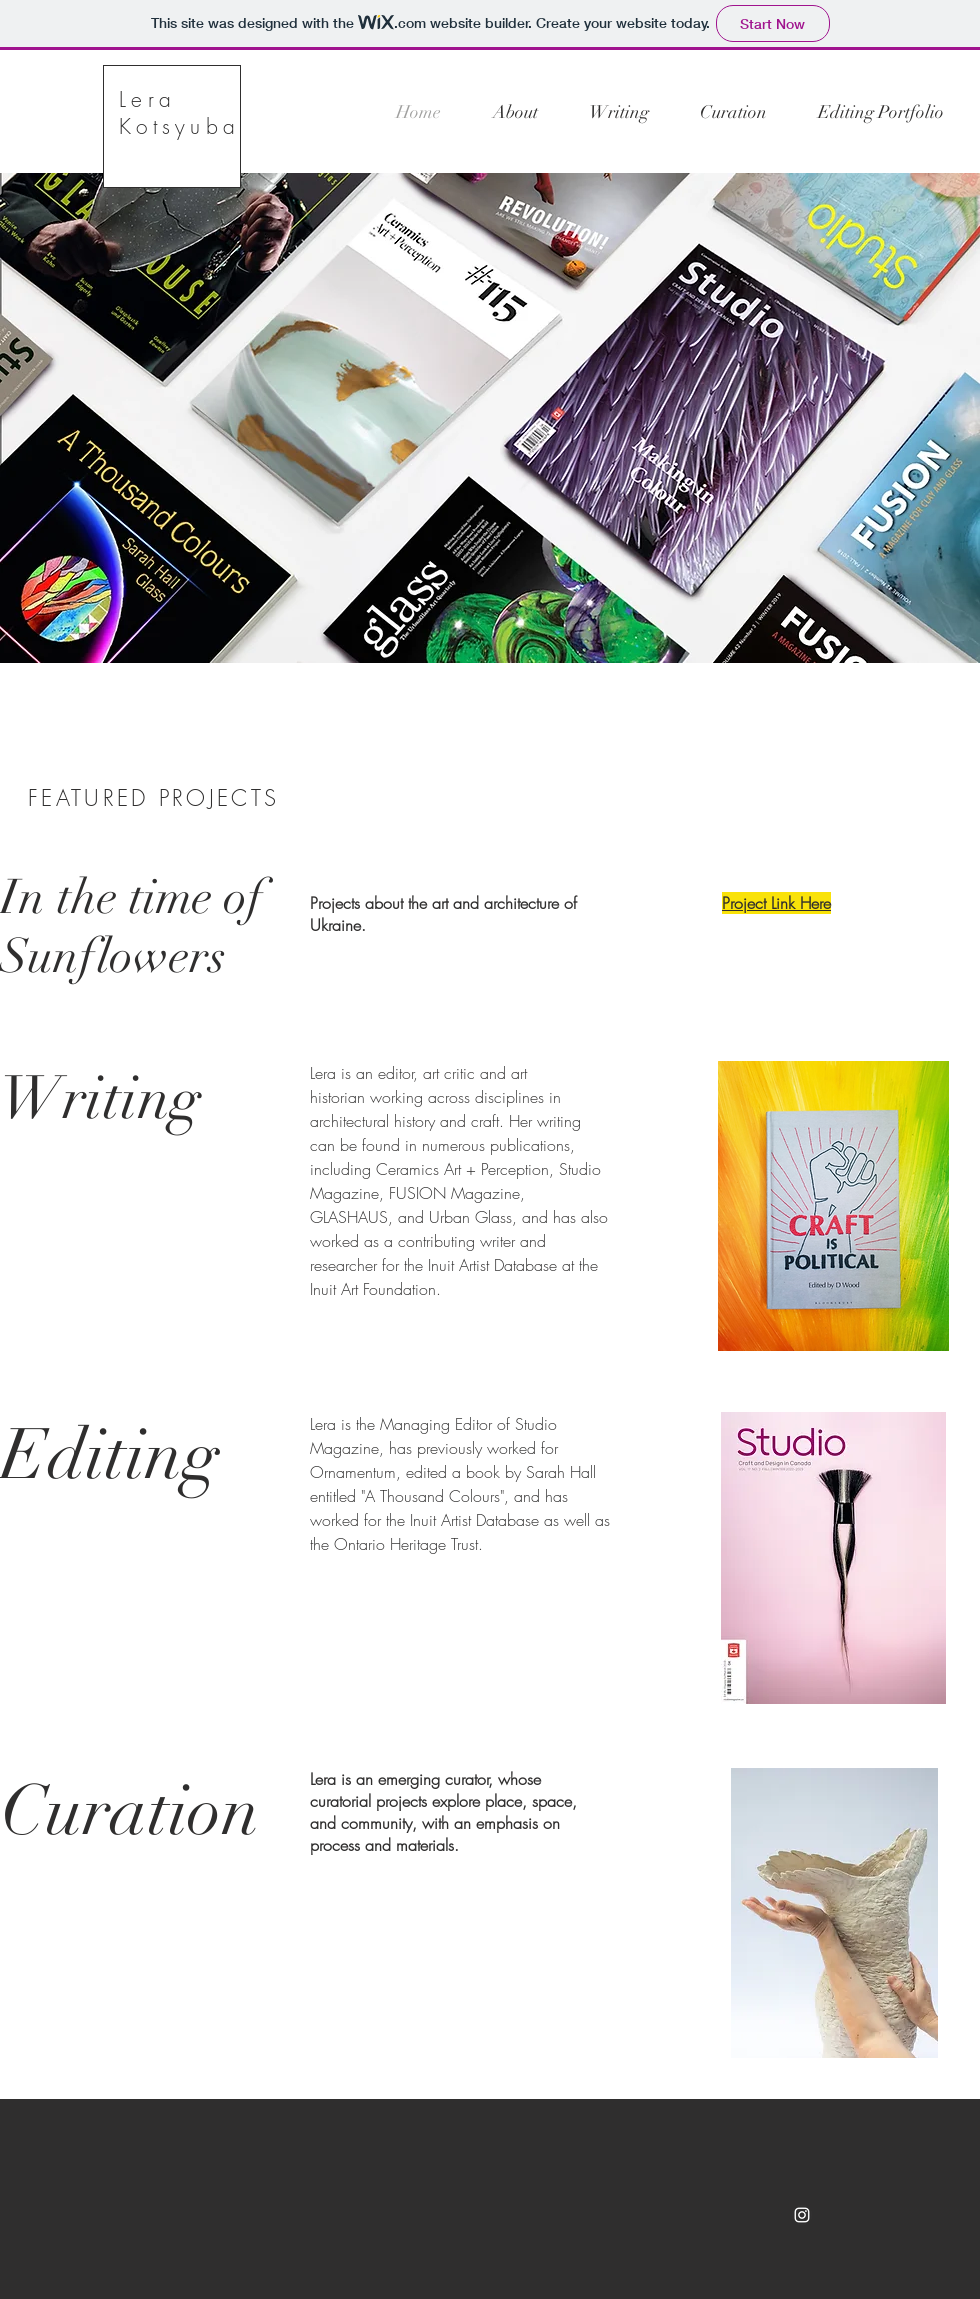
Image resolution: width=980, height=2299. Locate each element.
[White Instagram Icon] (802, 2215)
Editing (109, 1455)
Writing (100, 1098)
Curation (130, 1811)
